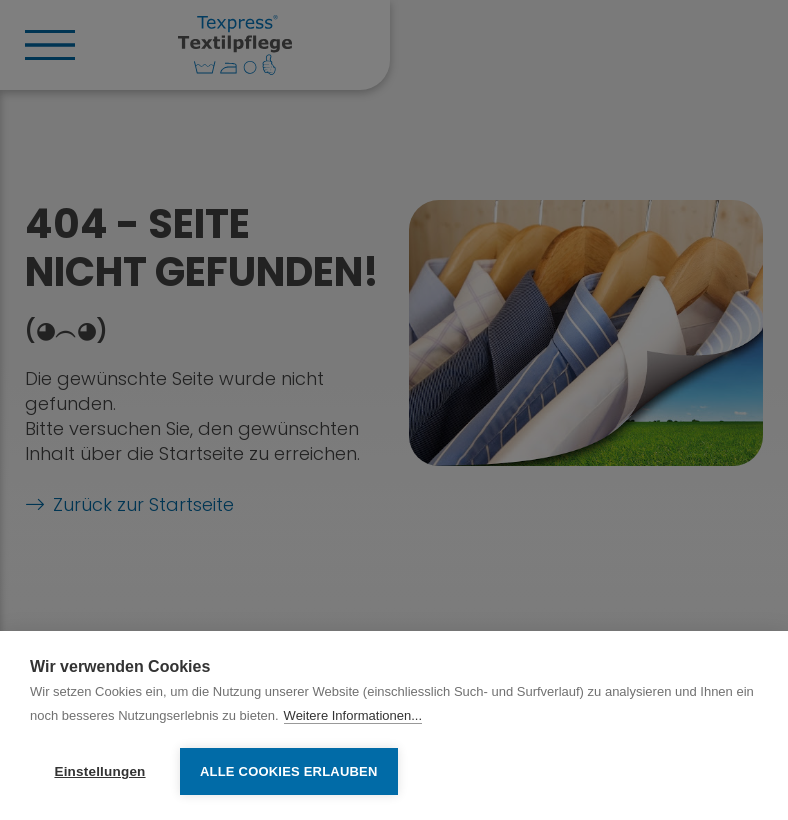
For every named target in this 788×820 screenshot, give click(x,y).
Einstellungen (99, 771)
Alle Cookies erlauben (289, 771)
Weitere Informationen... (353, 715)
